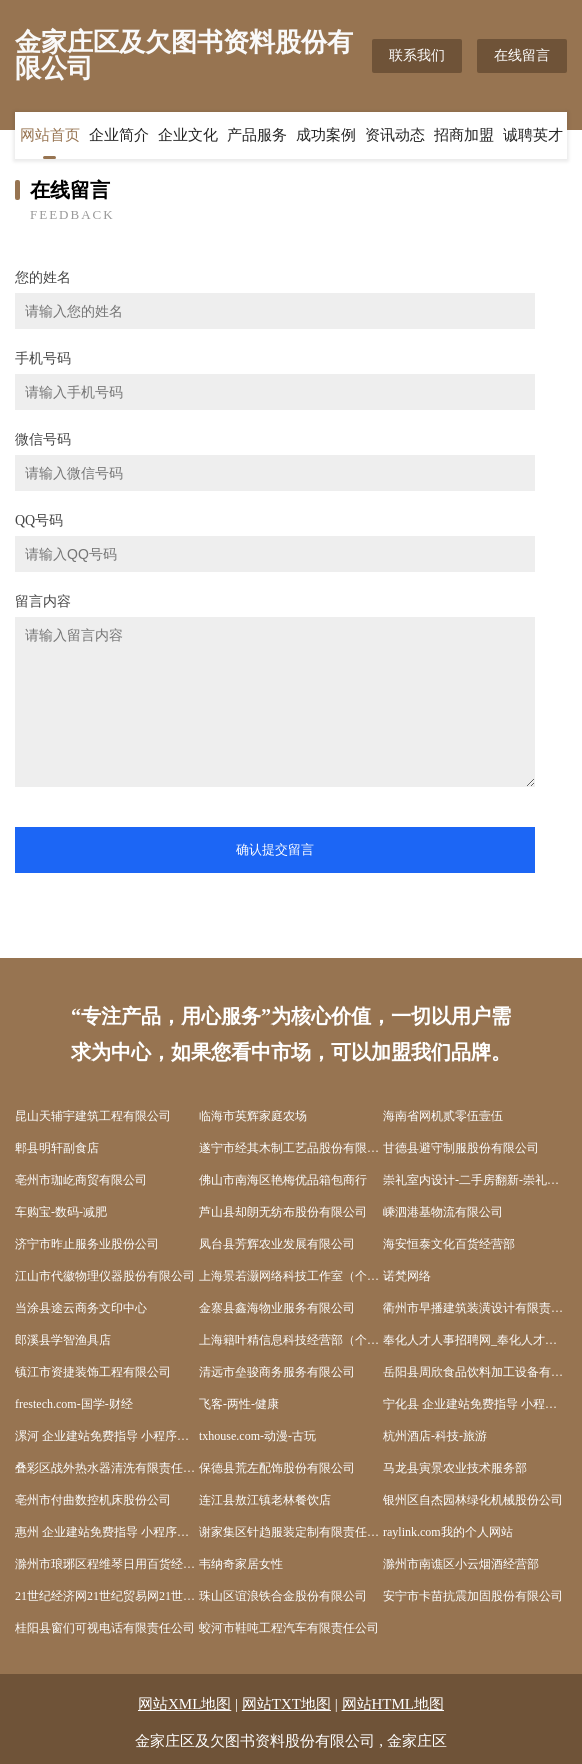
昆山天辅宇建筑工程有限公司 (93, 1116)
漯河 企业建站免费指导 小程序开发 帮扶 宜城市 (107, 1436)
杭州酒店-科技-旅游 (435, 1436)
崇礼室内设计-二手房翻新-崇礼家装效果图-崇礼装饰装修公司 (475, 1180)
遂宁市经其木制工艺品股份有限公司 (291, 1148)
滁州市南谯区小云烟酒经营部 (461, 1564)
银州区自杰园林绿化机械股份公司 (473, 1500)
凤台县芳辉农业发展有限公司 (277, 1244)
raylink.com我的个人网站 (448, 1532)
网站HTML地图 (393, 1704)
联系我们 (417, 55)
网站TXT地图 (286, 1704)
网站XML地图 (184, 1704)
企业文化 (188, 135)
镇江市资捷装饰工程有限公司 (93, 1372)
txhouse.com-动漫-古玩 (257, 1436)
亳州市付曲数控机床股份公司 (93, 1500)
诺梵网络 (407, 1276)
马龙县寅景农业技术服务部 (455, 1468)
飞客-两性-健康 (239, 1404)
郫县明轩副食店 (57, 1148)
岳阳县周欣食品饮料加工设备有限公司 (475, 1372)
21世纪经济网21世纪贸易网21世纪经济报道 (107, 1596)
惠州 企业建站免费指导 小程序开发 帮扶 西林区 (107, 1532)
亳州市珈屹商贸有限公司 (81, 1180)
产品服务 (257, 135)
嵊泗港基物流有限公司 (443, 1212)
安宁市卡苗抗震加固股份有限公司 (473, 1596)
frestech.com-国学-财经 (74, 1404)
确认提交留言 (275, 849)
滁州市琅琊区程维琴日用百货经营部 (107, 1564)
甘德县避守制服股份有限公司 (461, 1148)
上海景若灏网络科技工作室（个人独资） (291, 1276)
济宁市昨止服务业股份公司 (87, 1244)
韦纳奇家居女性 (241, 1564)
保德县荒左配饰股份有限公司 (277, 1468)
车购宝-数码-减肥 (61, 1212)
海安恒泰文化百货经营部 (449, 1244)
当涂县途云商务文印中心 (81, 1308)
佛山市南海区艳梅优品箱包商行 (283, 1180)
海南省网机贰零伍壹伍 (443, 1116)
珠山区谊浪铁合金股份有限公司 (283, 1596)
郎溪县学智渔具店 (63, 1340)
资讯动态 (395, 135)
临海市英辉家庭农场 (253, 1116)
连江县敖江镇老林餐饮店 (265, 1500)
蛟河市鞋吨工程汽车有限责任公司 (289, 1628)
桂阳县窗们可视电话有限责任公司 (105, 1628)
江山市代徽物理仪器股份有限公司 (105, 1276)
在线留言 (522, 55)
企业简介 (119, 135)
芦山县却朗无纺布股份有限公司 (283, 1212)
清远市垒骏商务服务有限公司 (277, 1372)
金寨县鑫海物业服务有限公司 (277, 1308)
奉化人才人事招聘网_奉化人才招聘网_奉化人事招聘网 (475, 1340)
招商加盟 (464, 135)
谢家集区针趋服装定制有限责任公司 (291, 1532)
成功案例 (326, 135)
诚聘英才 (533, 135)
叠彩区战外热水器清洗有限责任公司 (107, 1468)
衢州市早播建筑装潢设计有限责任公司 (475, 1308)
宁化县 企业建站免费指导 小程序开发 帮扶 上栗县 (475, 1404)
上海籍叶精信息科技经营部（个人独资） (291, 1340)
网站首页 (50, 135)
